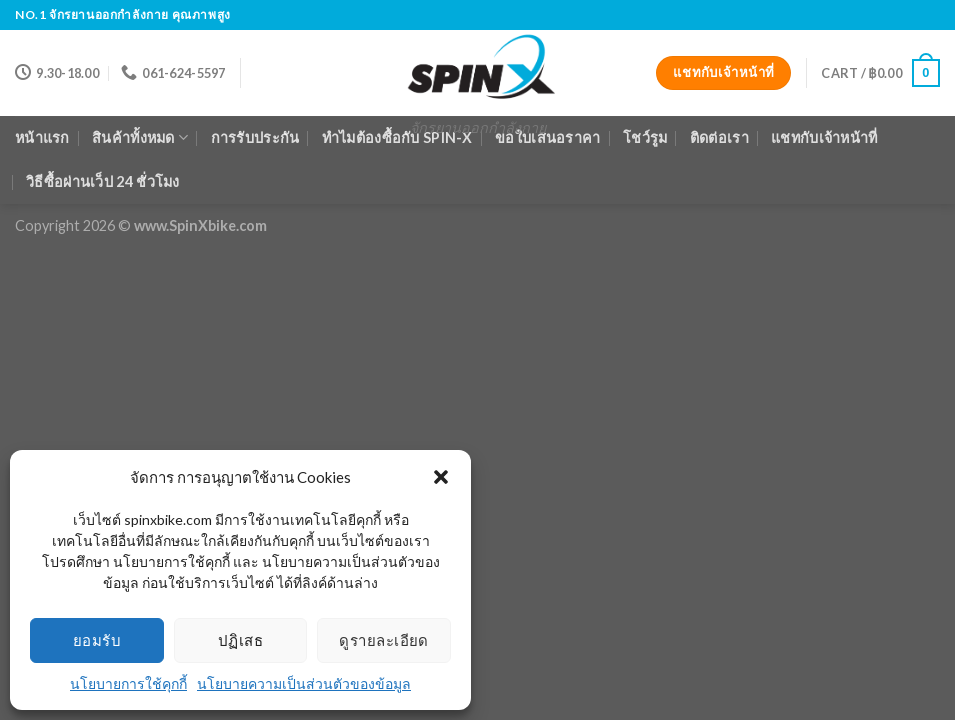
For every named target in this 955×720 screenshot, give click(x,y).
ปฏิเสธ (240, 640)
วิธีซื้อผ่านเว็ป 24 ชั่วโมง (102, 181)
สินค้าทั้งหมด (140, 137)
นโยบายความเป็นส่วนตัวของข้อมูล (304, 683)
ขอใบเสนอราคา (547, 137)
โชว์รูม (645, 137)
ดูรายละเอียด (384, 640)
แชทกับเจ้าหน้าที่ (824, 137)
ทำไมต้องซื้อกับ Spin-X (397, 137)
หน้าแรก (42, 137)
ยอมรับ (97, 640)
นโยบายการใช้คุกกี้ (128, 683)
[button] (441, 477)
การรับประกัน (255, 137)
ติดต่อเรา (719, 137)
